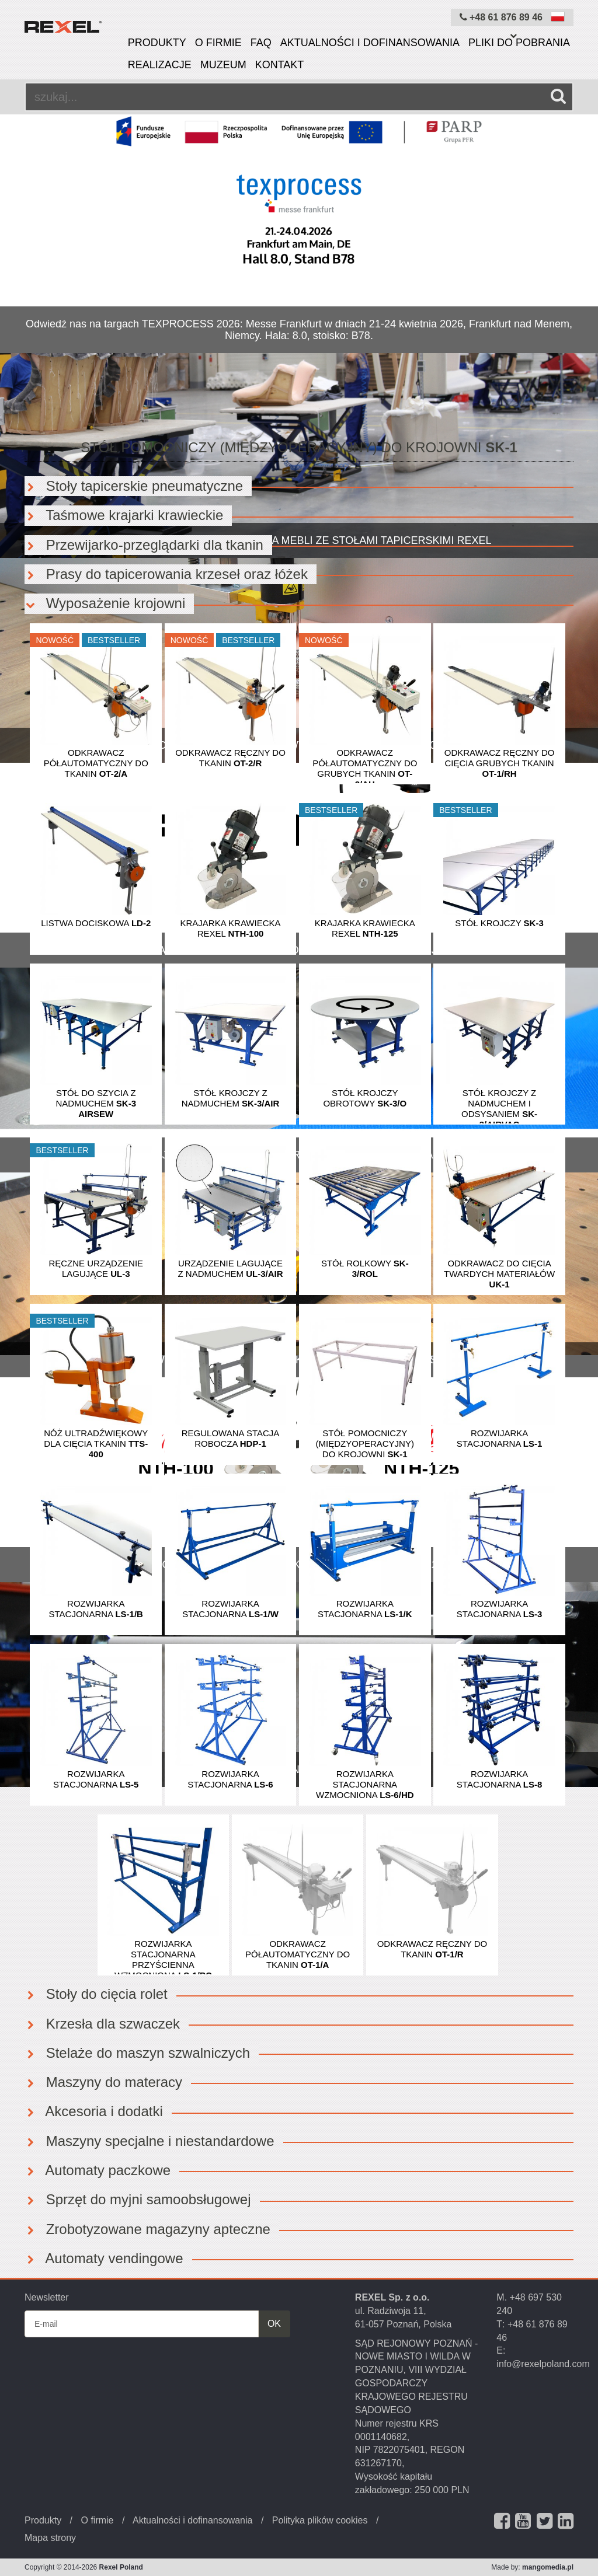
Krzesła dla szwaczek (102, 2024)
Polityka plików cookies (320, 2520)
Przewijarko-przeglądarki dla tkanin (144, 545)
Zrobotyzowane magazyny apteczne (147, 2229)
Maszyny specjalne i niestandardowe (149, 2141)
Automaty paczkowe (98, 2170)
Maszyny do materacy (103, 2082)
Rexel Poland (121, 2567)
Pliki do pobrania (519, 42)
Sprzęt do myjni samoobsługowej (138, 2199)
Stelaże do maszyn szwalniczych (137, 2053)
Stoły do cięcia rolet (96, 1994)
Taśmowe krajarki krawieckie (124, 515)
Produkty (157, 42)
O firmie (218, 42)
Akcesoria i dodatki (94, 2111)
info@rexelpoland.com (542, 2364)
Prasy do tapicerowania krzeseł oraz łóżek (166, 574)
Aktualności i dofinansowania (370, 42)
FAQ (261, 42)
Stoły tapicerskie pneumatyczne (134, 486)
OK (274, 2324)
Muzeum (223, 65)
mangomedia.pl (547, 2567)
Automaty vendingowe (104, 2258)
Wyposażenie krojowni (105, 603)
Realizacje (160, 65)
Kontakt (279, 65)
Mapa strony (50, 2538)
